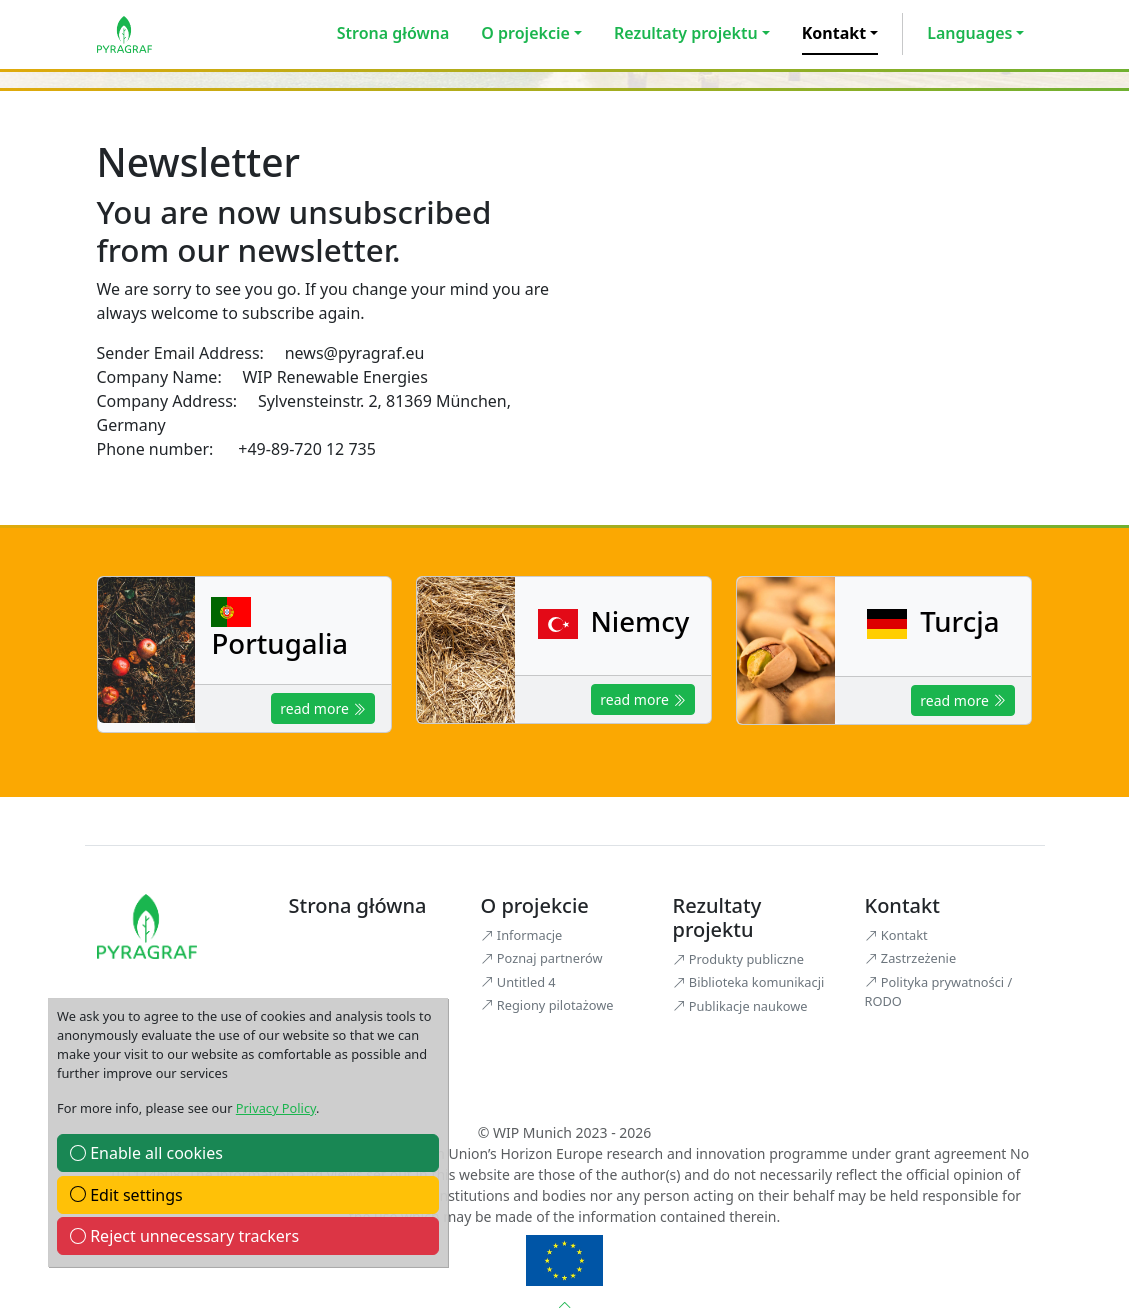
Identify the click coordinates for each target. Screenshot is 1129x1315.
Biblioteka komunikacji (749, 982)
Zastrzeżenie (911, 958)
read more (323, 708)
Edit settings (126, 1195)
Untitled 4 (518, 982)
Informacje (522, 935)
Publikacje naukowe (740, 1006)
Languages (969, 33)
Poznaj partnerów (542, 958)
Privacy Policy (276, 1108)
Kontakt (834, 33)
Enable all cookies (146, 1153)
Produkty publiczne (738, 959)
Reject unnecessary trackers (184, 1236)
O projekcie (525, 33)
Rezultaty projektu (686, 33)
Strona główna (393, 33)
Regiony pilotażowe (547, 1005)
